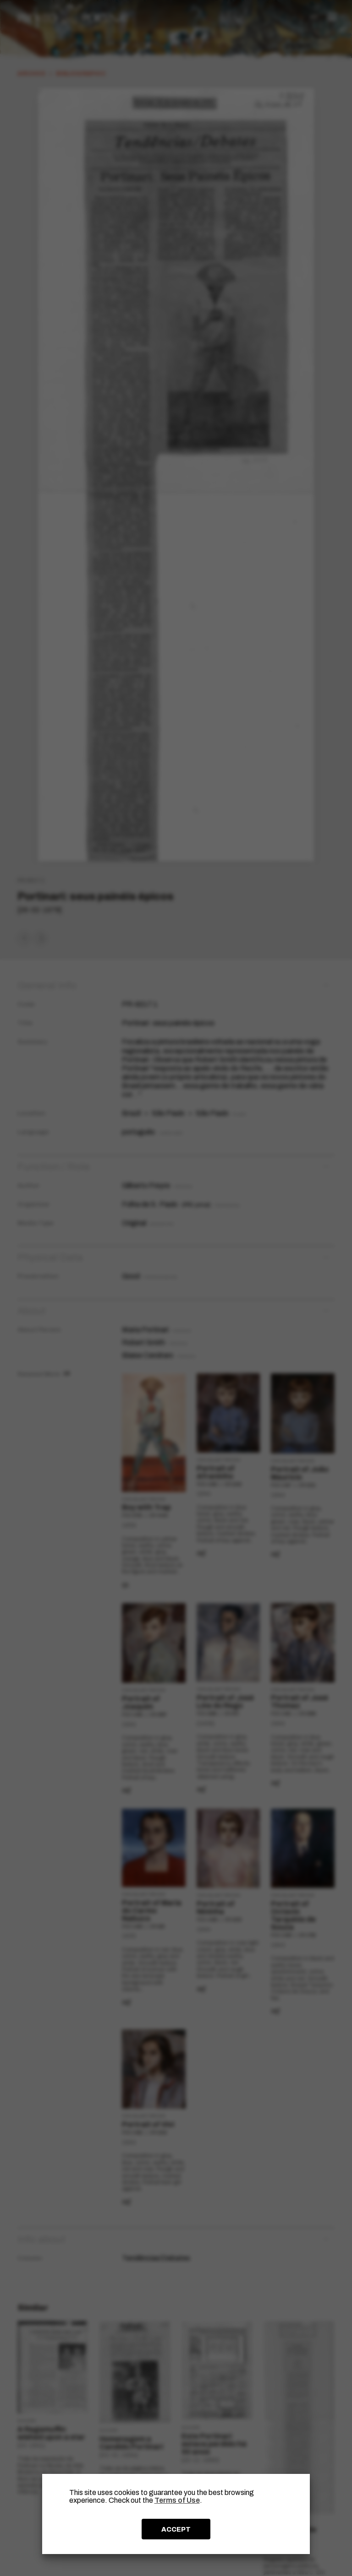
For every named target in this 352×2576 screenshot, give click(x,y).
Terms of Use (177, 2500)
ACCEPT (176, 2529)
